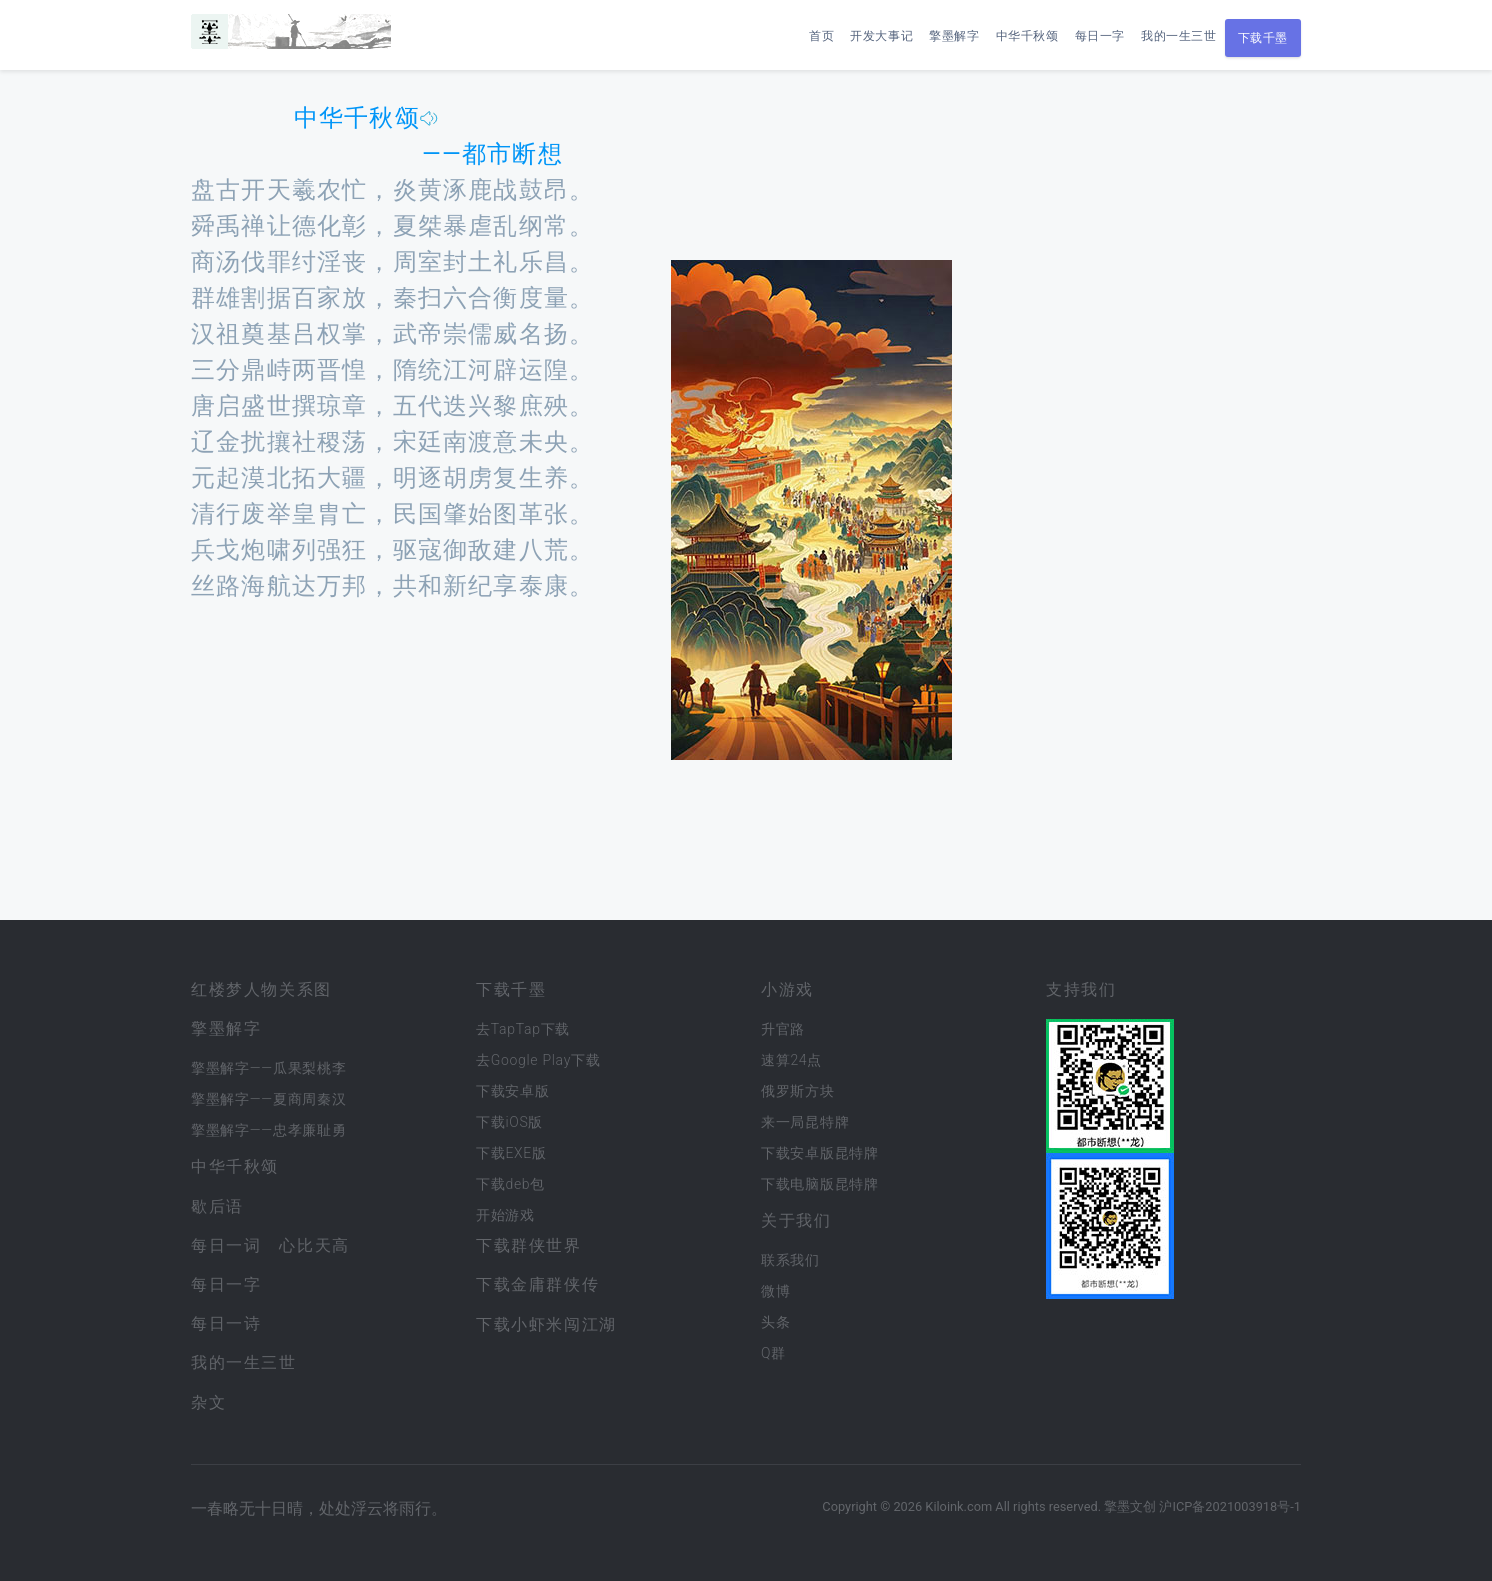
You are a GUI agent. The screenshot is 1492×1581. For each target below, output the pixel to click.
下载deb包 (510, 1184)
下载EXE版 (511, 1153)
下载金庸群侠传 (537, 1284)
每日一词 (226, 1245)
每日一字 (1100, 36)
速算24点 (791, 1060)
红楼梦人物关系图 (261, 989)
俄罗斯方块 (798, 1091)
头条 (775, 1322)
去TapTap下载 (523, 1029)
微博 (775, 1291)
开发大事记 (881, 36)
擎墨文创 (1130, 1506)
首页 (821, 36)
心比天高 (314, 1245)
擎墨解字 (954, 36)
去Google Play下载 (538, 1060)
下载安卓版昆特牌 (820, 1153)
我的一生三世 (1179, 36)
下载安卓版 (513, 1091)
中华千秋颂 (1027, 36)
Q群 (773, 1353)
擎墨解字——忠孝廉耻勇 (268, 1130)
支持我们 (1081, 989)
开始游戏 (505, 1215)
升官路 (783, 1029)
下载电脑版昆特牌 (820, 1184)
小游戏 (787, 989)
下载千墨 (1263, 38)
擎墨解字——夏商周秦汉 (268, 1099)
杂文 (208, 1402)
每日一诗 (226, 1323)
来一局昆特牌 (805, 1122)
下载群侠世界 (529, 1245)
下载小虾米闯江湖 (546, 1324)
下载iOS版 (509, 1122)
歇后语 (217, 1206)
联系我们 (790, 1260)
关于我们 (796, 1220)
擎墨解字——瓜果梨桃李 (268, 1068)
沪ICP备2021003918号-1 (1230, 1506)
